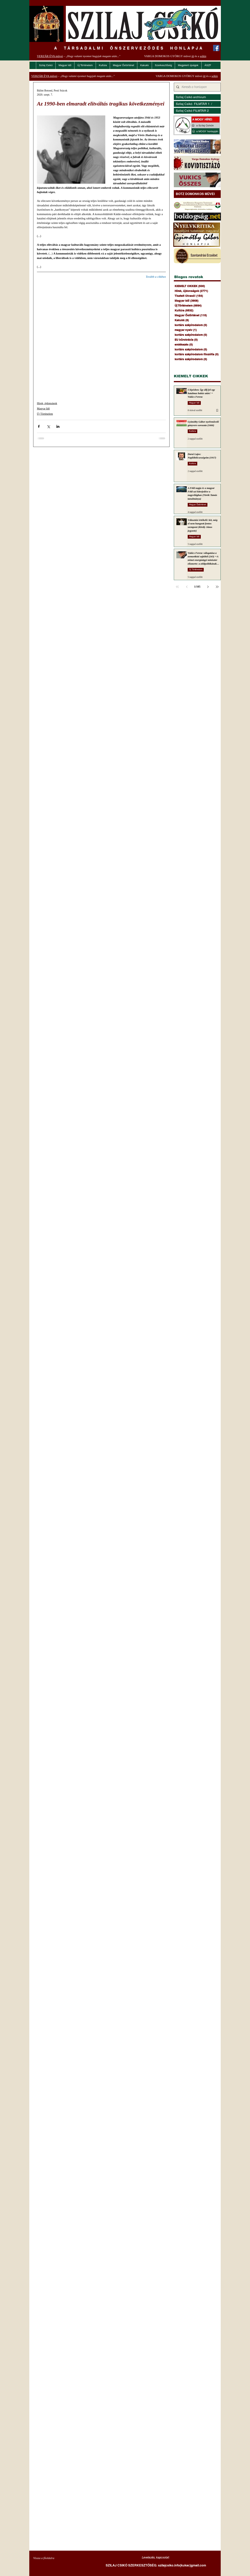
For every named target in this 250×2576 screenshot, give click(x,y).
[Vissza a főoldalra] (44, 2558)
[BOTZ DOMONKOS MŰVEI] (197, 194)
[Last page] (217, 586)
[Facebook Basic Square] (216, 48)
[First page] (177, 586)
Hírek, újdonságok (47, 403)
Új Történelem (45, 413)
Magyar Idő (43, 408)
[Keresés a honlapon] (196, 87)
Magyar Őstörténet (197, 504)
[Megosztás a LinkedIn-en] (58, 426)
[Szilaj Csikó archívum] (197, 97)
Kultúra (192, 431)
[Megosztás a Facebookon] (39, 426)
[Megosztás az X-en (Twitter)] (48, 426)
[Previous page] (186, 586)
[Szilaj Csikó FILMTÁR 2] (197, 111)
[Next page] (207, 586)
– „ (78, 56)
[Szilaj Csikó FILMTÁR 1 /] (197, 104)
